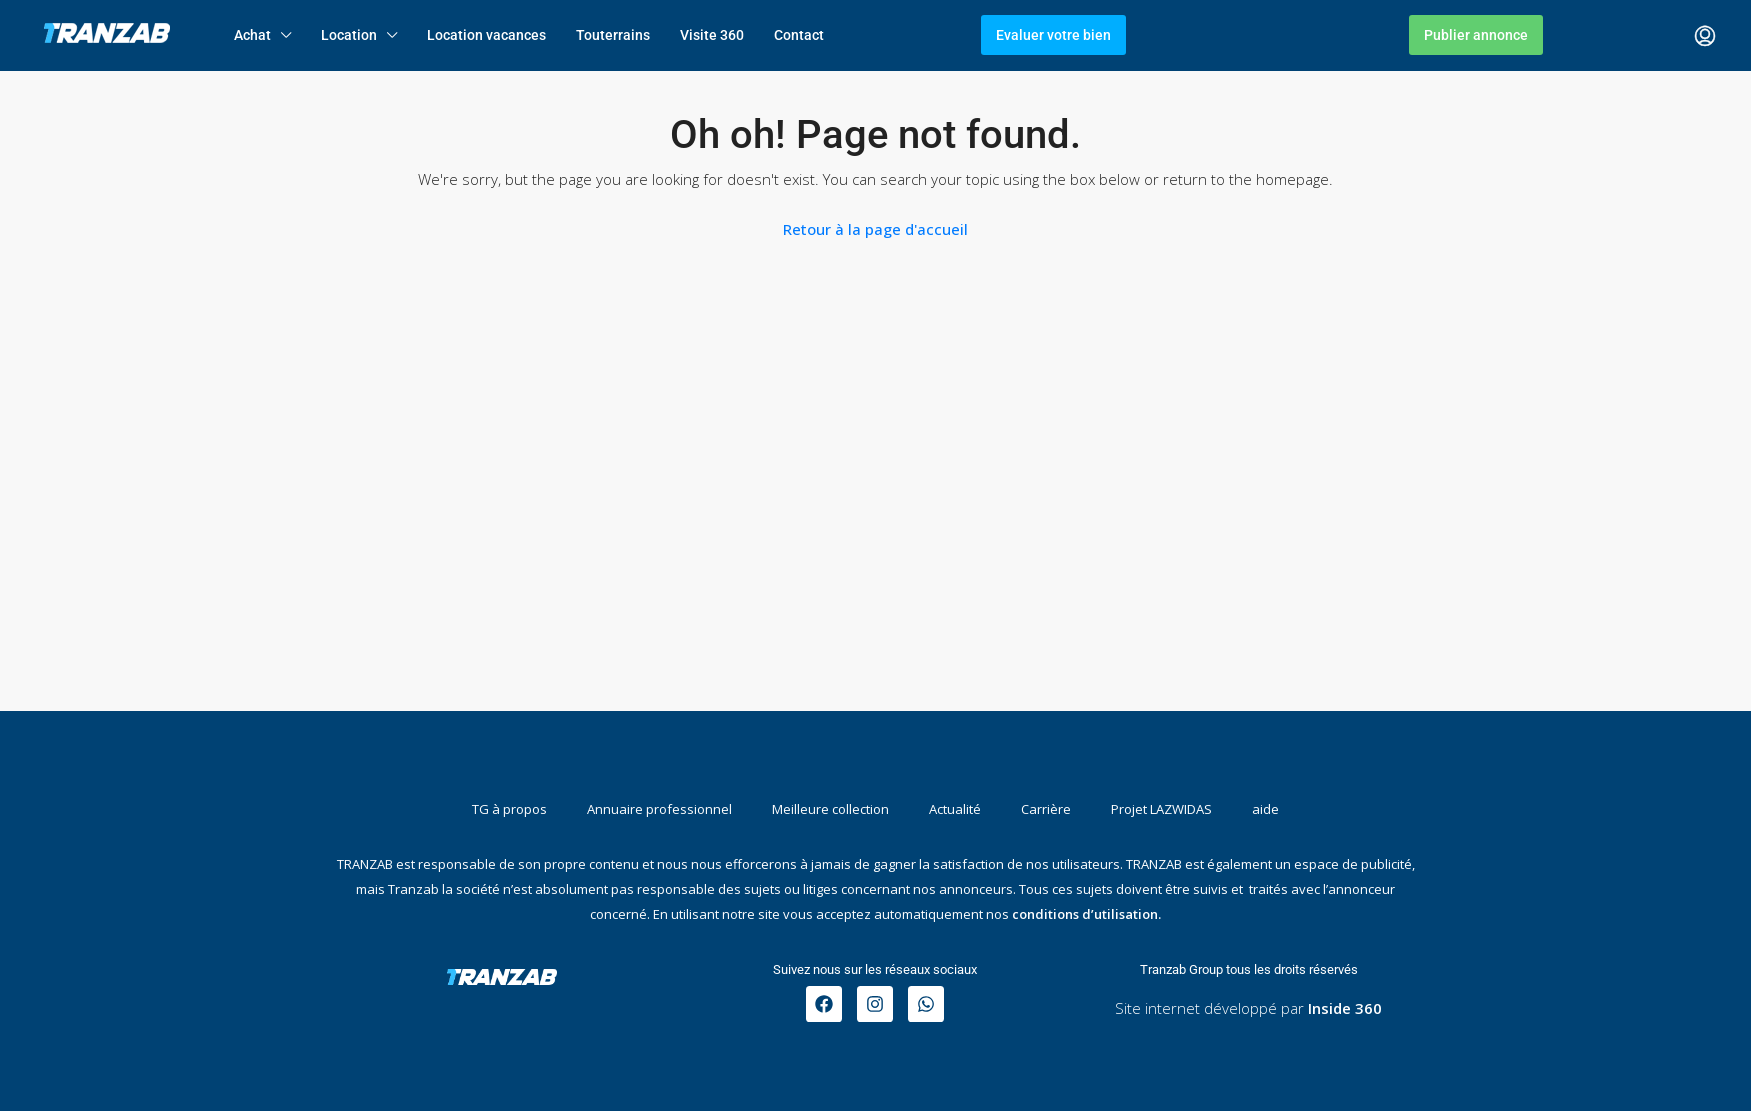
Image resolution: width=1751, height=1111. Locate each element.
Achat (252, 35)
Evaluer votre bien (1053, 35)
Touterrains (613, 35)
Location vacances (486, 35)
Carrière (1046, 809)
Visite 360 (712, 35)
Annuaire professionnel (659, 809)
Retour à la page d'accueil (875, 229)
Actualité (955, 809)
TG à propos (509, 809)
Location (349, 35)
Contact (799, 35)
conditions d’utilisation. (1086, 914)
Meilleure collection (830, 809)
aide (1265, 809)
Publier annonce (1476, 35)
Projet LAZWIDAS (1161, 809)
